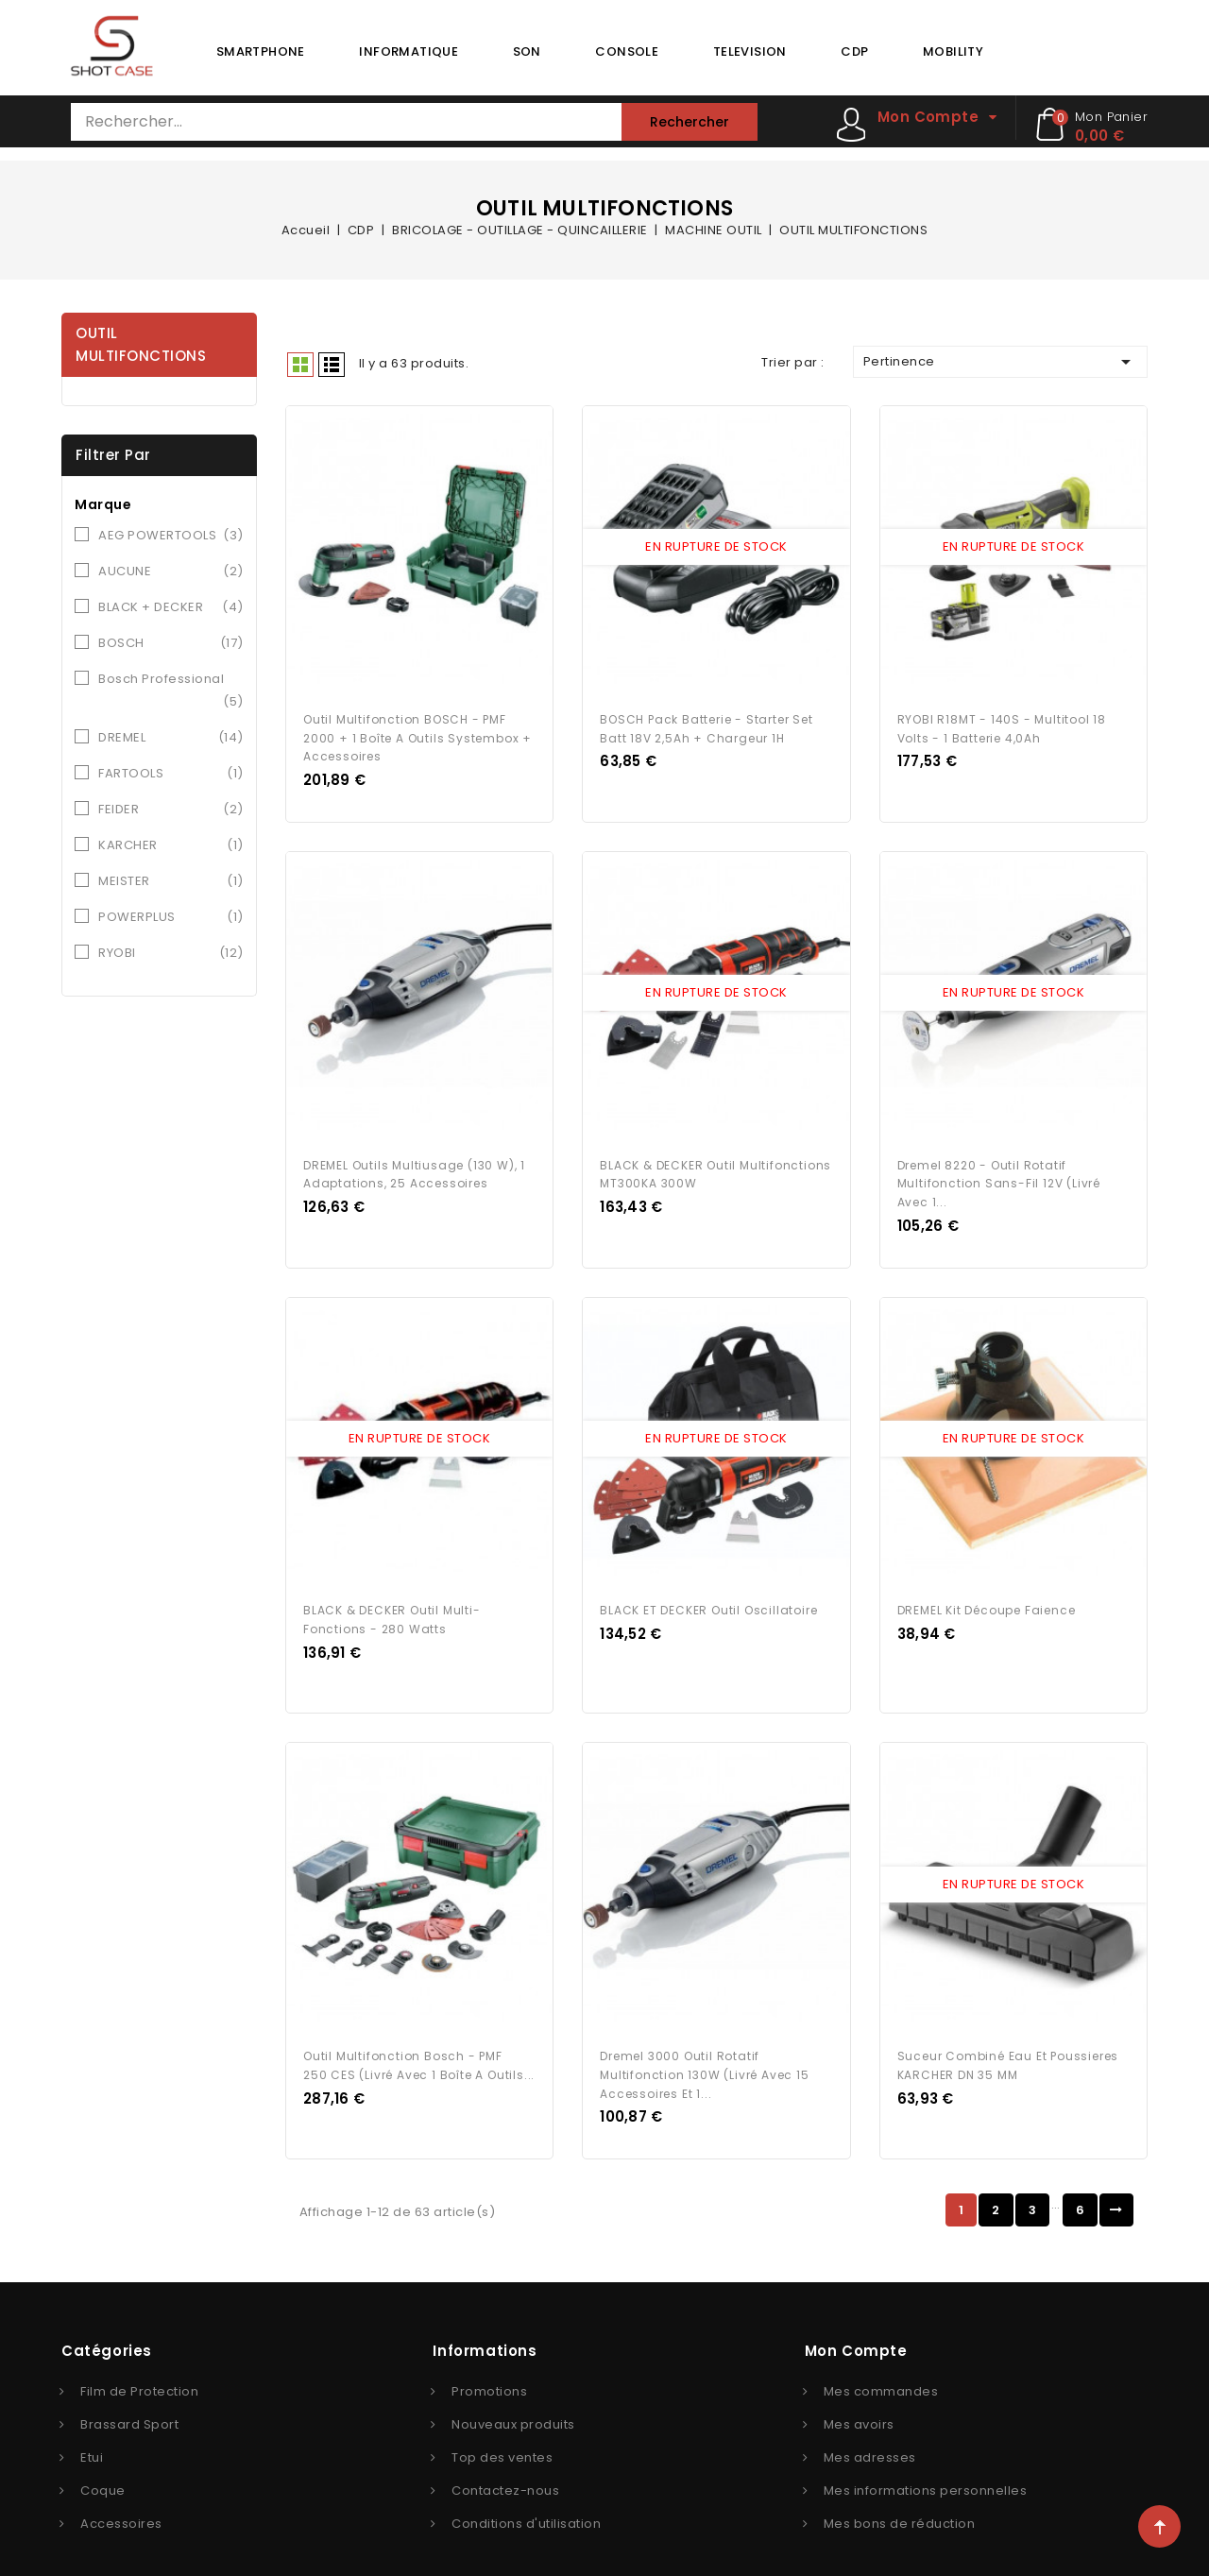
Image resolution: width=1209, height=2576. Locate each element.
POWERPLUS (171, 917)
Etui (91, 2434)
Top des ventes (502, 2434)
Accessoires (121, 2500)
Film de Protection (139, 2368)
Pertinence (1000, 361)
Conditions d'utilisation (526, 2500)
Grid (300, 364)
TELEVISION (750, 51)
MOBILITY (953, 51)
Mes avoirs (859, 2401)
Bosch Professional (171, 691)
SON (527, 51)
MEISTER (171, 881)
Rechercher (689, 121)
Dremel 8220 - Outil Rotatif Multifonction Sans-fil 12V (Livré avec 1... (998, 1172)
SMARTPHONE (260, 51)
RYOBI (171, 953)
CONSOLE (626, 51)
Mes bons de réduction (900, 2500)
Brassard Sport (129, 2401)
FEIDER (171, 809)
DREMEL (171, 737)
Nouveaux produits (513, 2401)
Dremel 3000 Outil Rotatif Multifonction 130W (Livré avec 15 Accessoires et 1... (704, 2051)
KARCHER (171, 845)
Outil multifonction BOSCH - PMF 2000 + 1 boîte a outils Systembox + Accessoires (417, 732)
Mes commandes (881, 2368)
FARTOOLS (171, 773)
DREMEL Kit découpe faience (986, 1592)
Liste (331, 364)
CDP (854, 51)
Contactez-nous (505, 2467)
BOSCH (171, 643)
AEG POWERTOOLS (171, 535)
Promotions (489, 2368)
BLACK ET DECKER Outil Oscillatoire (708, 1592)
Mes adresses (870, 2434)
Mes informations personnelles (926, 2467)
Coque (103, 2467)
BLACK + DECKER (171, 607)
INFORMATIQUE (408, 51)
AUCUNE (171, 571)
